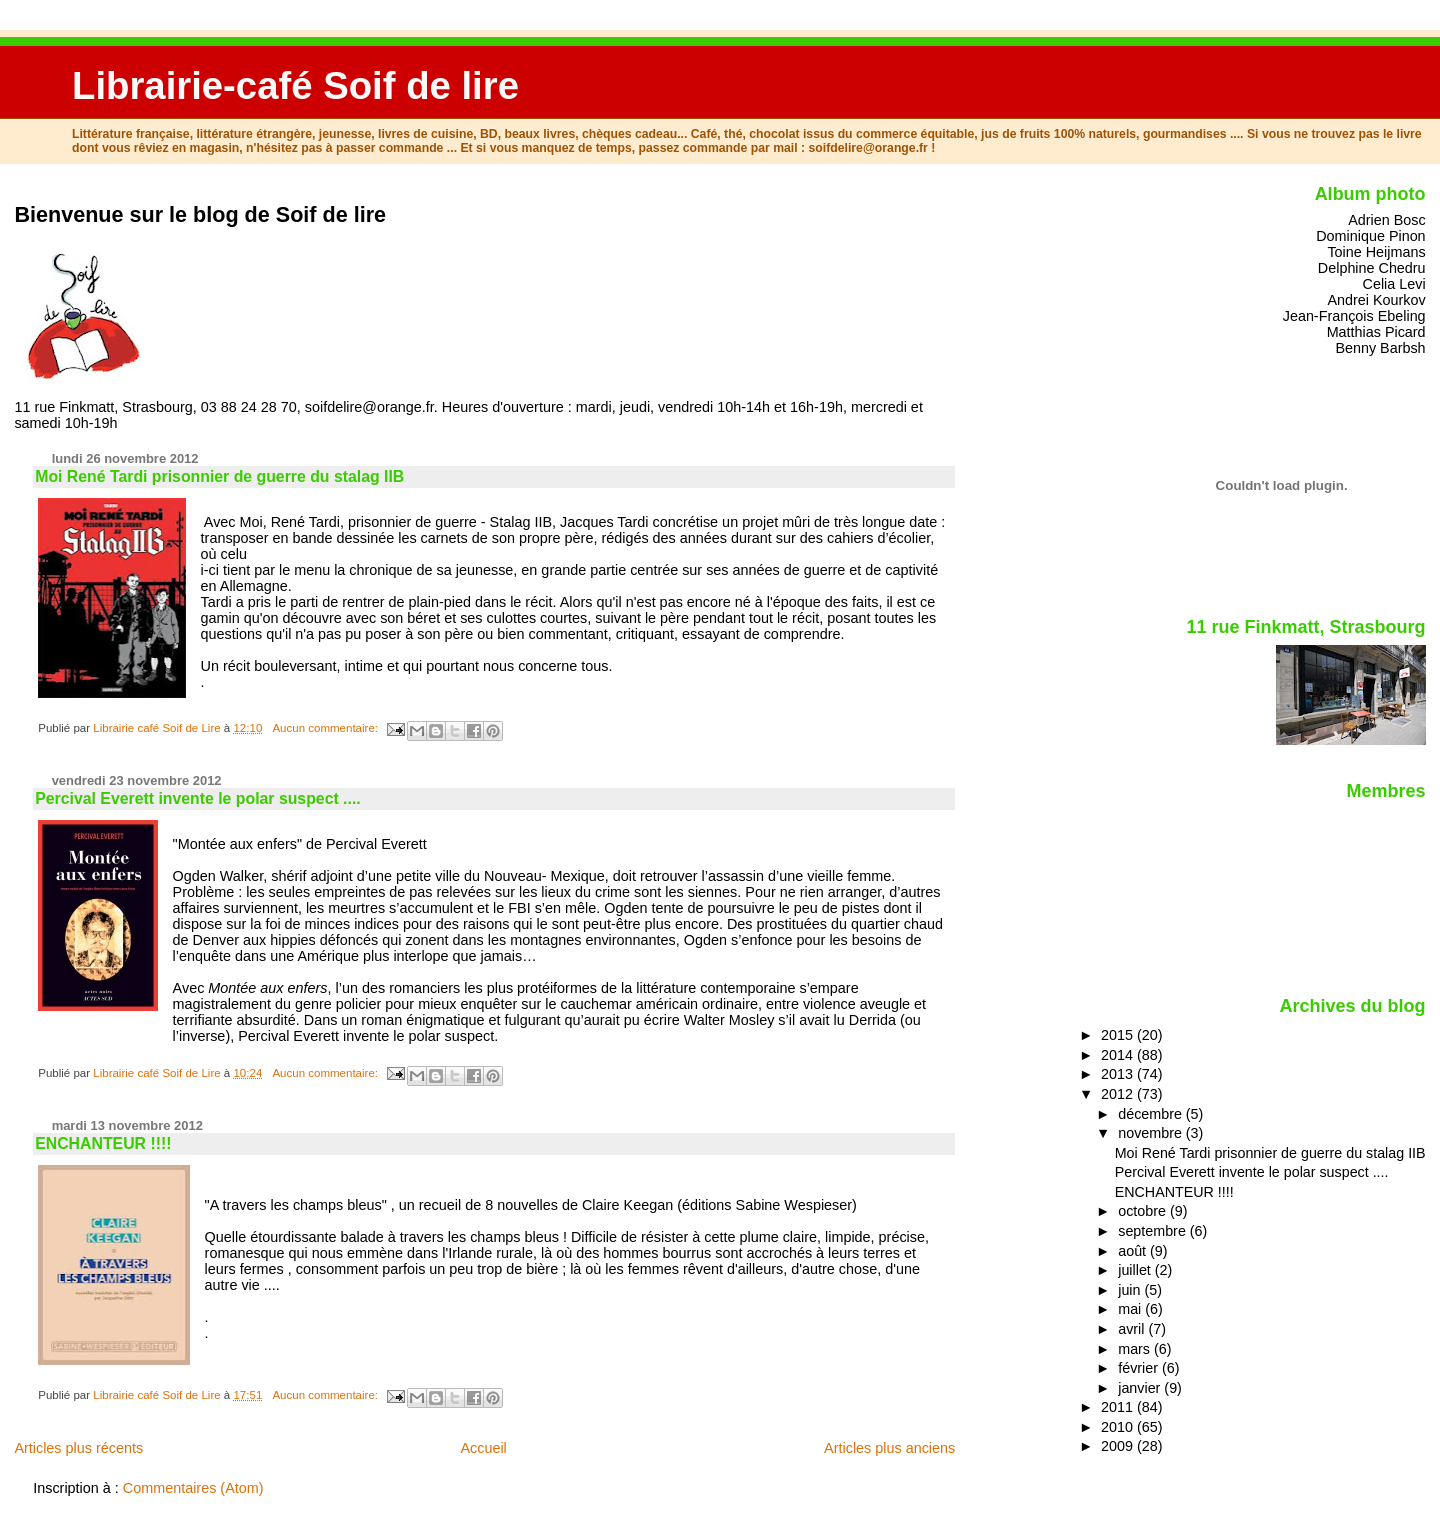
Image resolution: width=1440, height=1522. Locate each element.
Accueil (483, 1448)
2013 (1119, 1074)
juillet (1136, 1270)
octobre (1144, 1211)
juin (1131, 1290)
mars (1136, 1349)
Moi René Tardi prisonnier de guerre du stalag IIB (219, 476)
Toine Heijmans (1376, 252)
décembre (1152, 1114)
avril (1133, 1329)
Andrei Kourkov (1376, 300)
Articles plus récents (78, 1448)
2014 (1119, 1055)
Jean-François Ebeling (1354, 316)
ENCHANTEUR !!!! (103, 1143)
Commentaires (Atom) (193, 1488)
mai (1131, 1309)
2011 (1119, 1407)
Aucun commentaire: (326, 728)
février (1140, 1368)
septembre (1154, 1231)
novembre (1152, 1133)
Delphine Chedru (1372, 268)
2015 (1119, 1035)
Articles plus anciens (889, 1448)
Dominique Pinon (1370, 236)
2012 (1119, 1094)
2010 (1119, 1427)
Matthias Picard (1376, 332)
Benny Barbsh (1380, 348)
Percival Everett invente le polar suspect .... (198, 798)
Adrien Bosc (1386, 220)
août (1134, 1251)
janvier (1141, 1388)
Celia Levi (1394, 284)
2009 (1119, 1446)
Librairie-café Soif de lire (295, 85)
